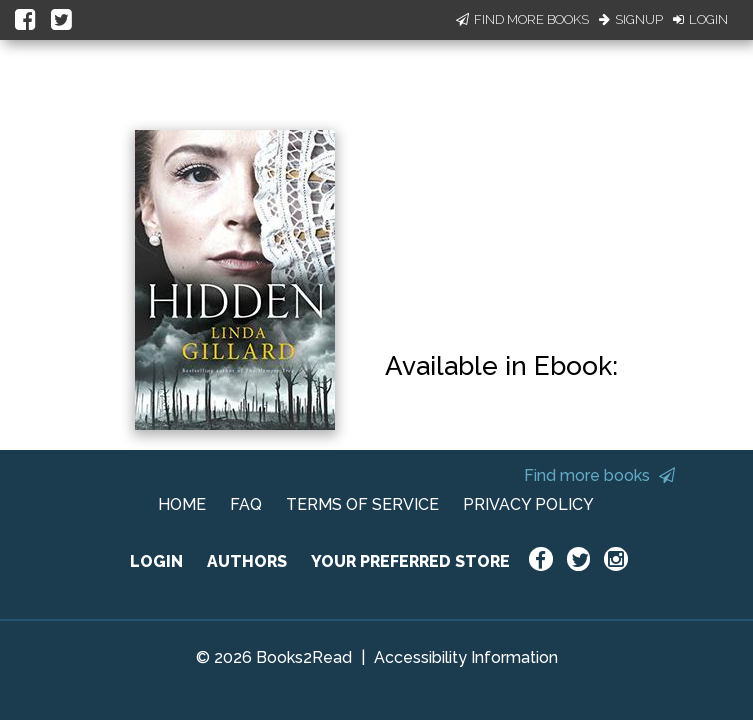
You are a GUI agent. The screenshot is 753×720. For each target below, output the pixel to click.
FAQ (246, 504)
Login (700, 19)
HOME (182, 504)
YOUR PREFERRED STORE (410, 561)
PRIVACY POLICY (528, 504)
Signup (631, 19)
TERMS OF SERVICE (362, 504)
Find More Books (522, 19)
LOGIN (156, 561)
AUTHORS (247, 561)
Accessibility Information (466, 657)
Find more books (599, 475)
